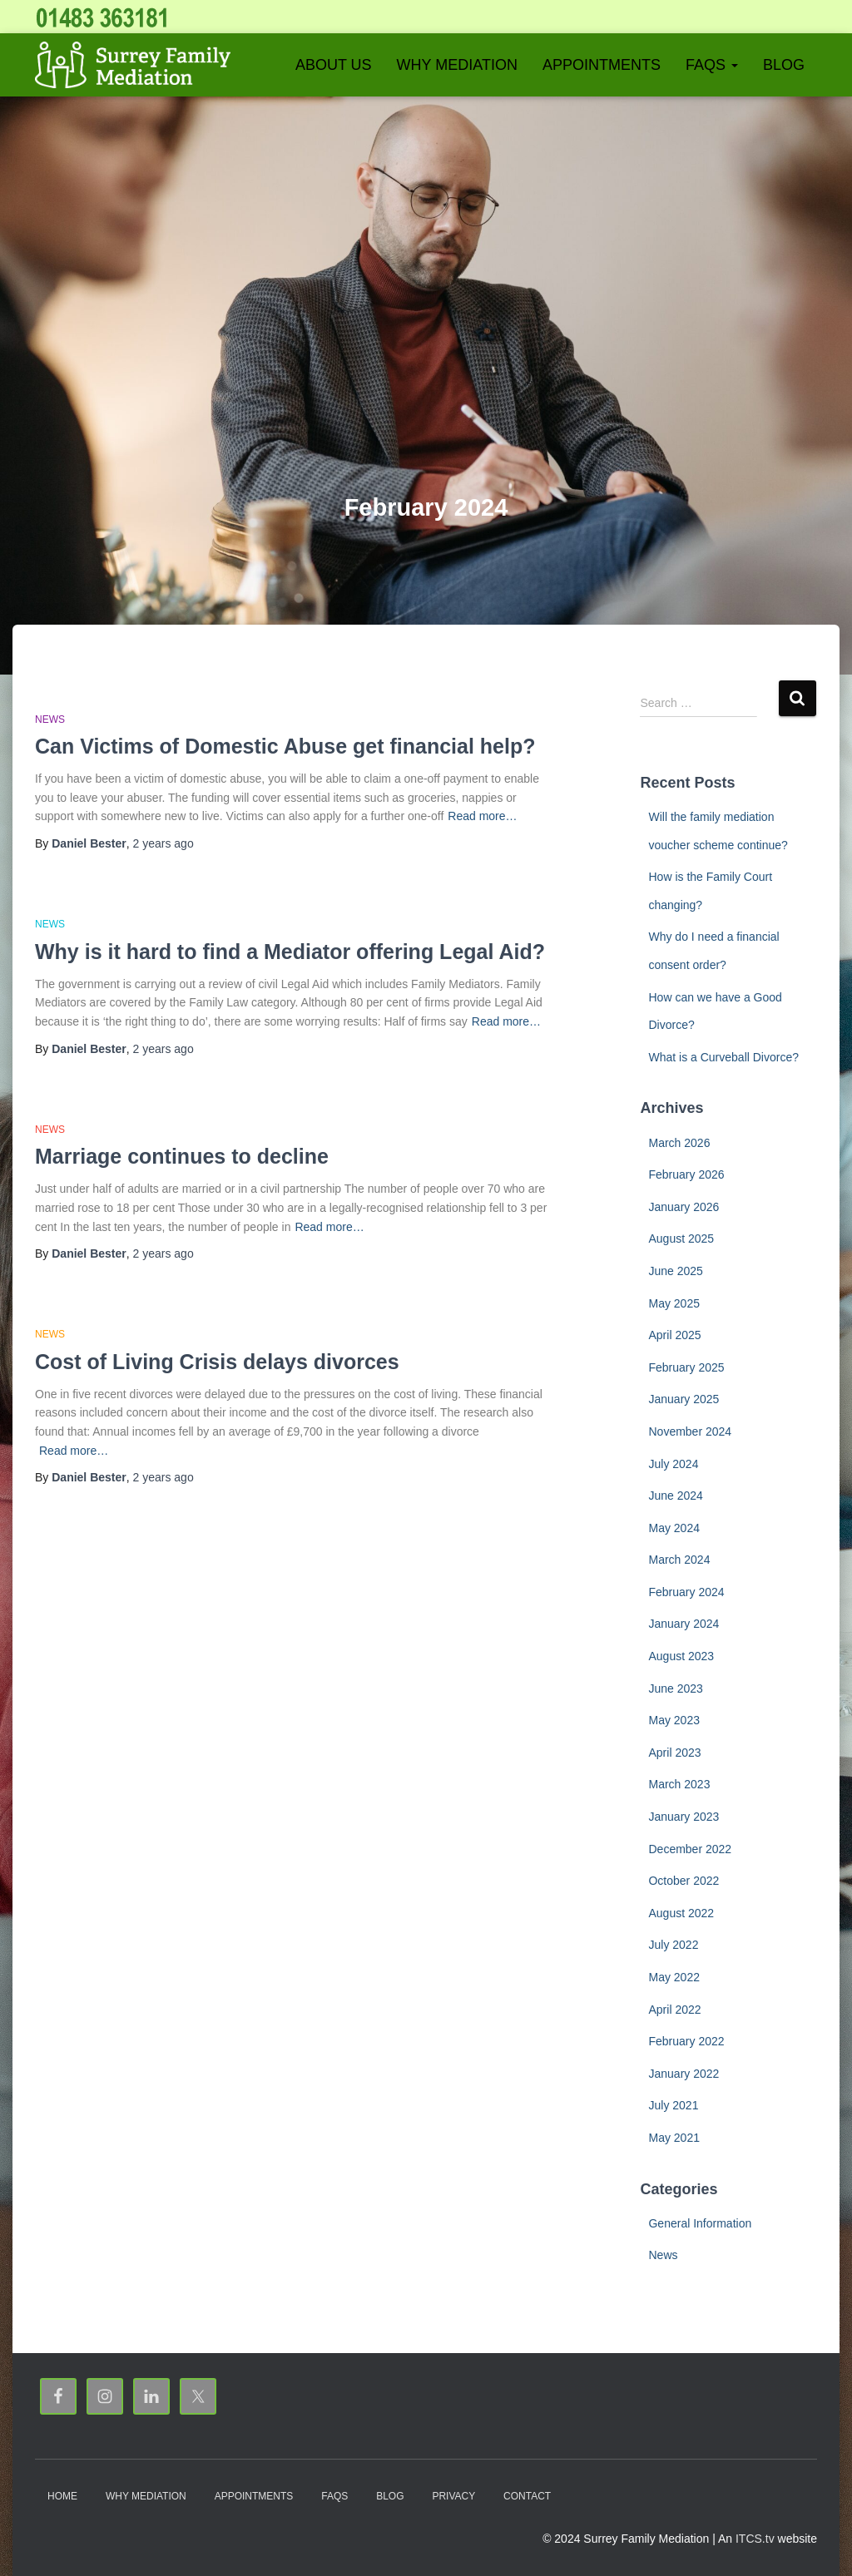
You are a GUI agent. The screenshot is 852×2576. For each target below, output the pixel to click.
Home (62, 2496)
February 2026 (686, 1174)
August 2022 (681, 1913)
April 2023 (674, 1752)
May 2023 (673, 1720)
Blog (784, 65)
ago (163, 843)
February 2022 (686, 2041)
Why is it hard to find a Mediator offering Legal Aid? (290, 951)
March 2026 (679, 1143)
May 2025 (673, 1303)
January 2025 (683, 1399)
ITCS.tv (755, 2538)
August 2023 (681, 1656)
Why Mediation (457, 65)
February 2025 (686, 1367)
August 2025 (681, 1238)
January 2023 (683, 1816)
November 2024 (689, 1431)
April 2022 (674, 2009)
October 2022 (683, 1880)
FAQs (712, 65)
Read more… (482, 816)
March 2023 (679, 1784)
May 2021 (673, 2137)
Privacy (453, 2496)
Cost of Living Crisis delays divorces (217, 1361)
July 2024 (673, 1464)
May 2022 (673, 1977)
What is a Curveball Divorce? (723, 1057)
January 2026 (683, 1207)
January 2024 (683, 1623)
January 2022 (683, 2073)
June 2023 (675, 1688)
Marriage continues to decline (182, 1156)
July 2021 (673, 2105)
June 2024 (675, 1495)
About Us (333, 65)
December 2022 (689, 1849)
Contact (527, 2496)
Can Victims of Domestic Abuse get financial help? (285, 746)
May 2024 (673, 1528)
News (50, 719)
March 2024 (679, 1559)
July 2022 (673, 1944)
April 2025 (674, 1335)
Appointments (601, 65)
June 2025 (675, 1271)
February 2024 (686, 1592)
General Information (699, 2223)
